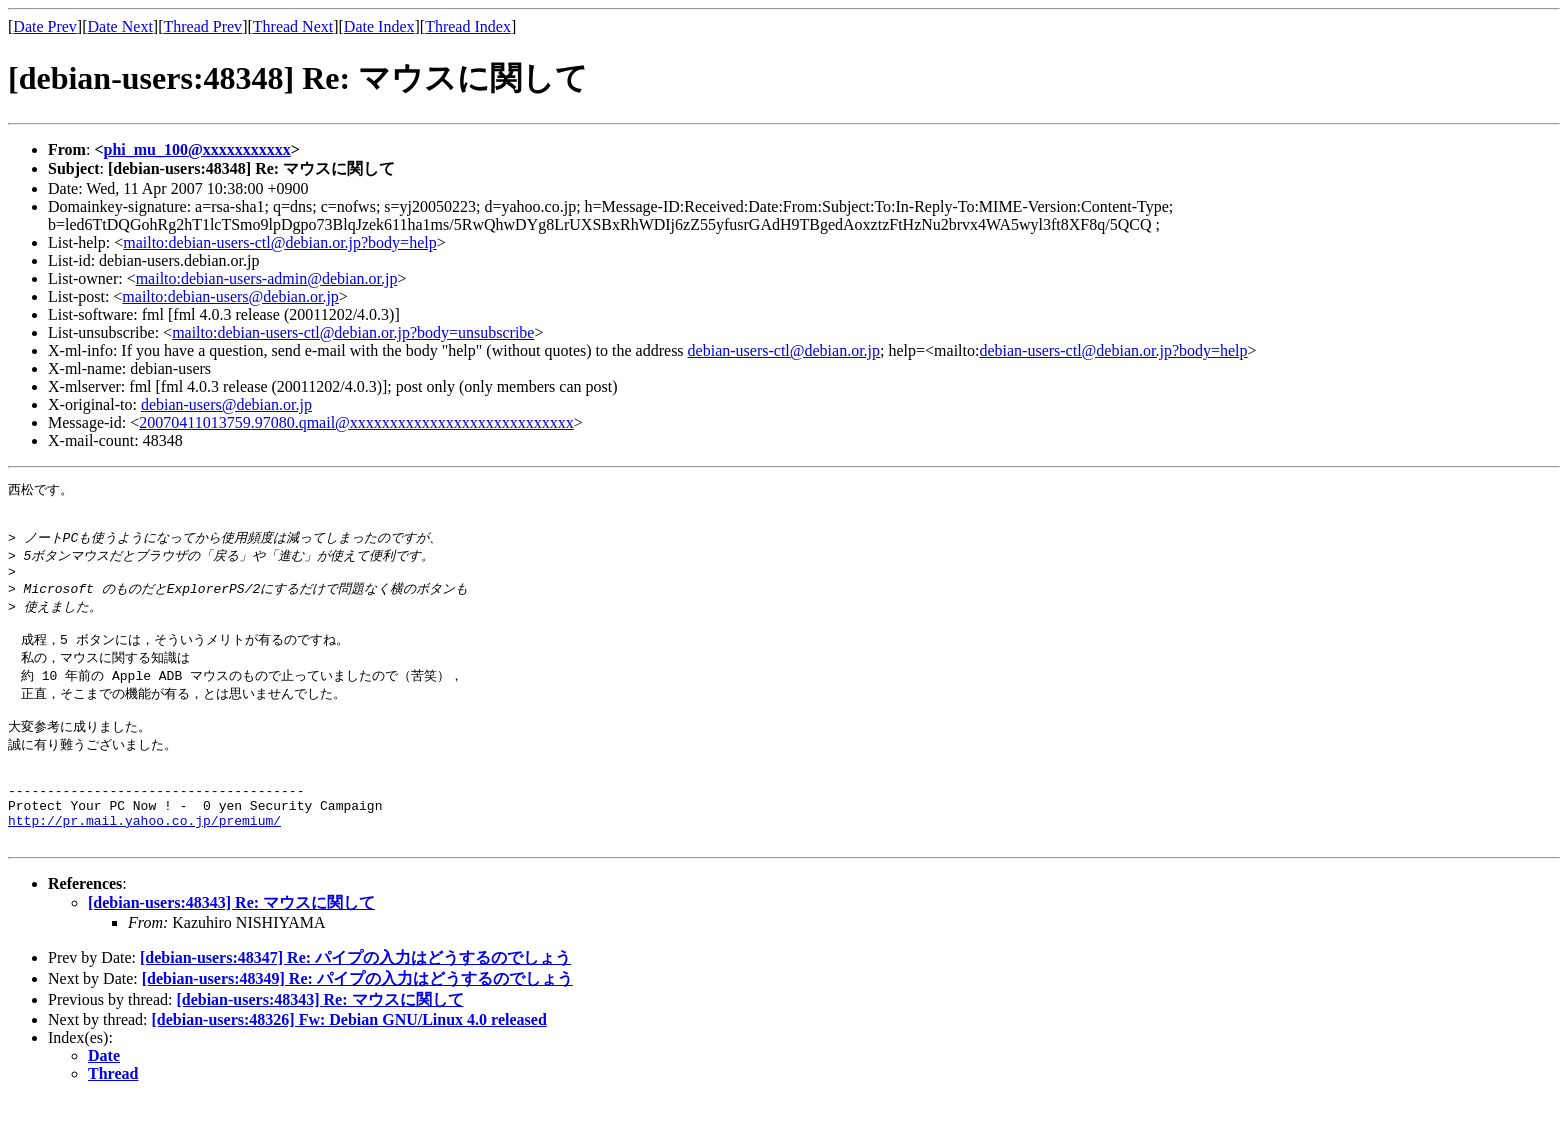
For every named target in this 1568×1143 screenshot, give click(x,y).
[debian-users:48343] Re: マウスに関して (231, 946)
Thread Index (468, 26)
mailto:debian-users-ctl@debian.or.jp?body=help (279, 242)
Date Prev (45, 26)
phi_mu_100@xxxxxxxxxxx (197, 149)
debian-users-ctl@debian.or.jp (784, 350)
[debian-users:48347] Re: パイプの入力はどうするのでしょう (355, 1001)
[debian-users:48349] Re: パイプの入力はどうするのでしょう (357, 1022)
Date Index (379, 26)
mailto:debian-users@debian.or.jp (230, 296)
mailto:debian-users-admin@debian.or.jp (267, 278)
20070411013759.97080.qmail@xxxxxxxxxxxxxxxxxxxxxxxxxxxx (356, 422)
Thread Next (293, 26)
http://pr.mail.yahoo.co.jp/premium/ (144, 861)
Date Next (120, 26)
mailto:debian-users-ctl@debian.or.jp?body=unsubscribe (353, 332)
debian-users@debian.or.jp (226, 404)
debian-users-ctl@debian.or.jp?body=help (1113, 350)
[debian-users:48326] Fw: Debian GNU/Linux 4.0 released (349, 1063)
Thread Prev (202, 26)
